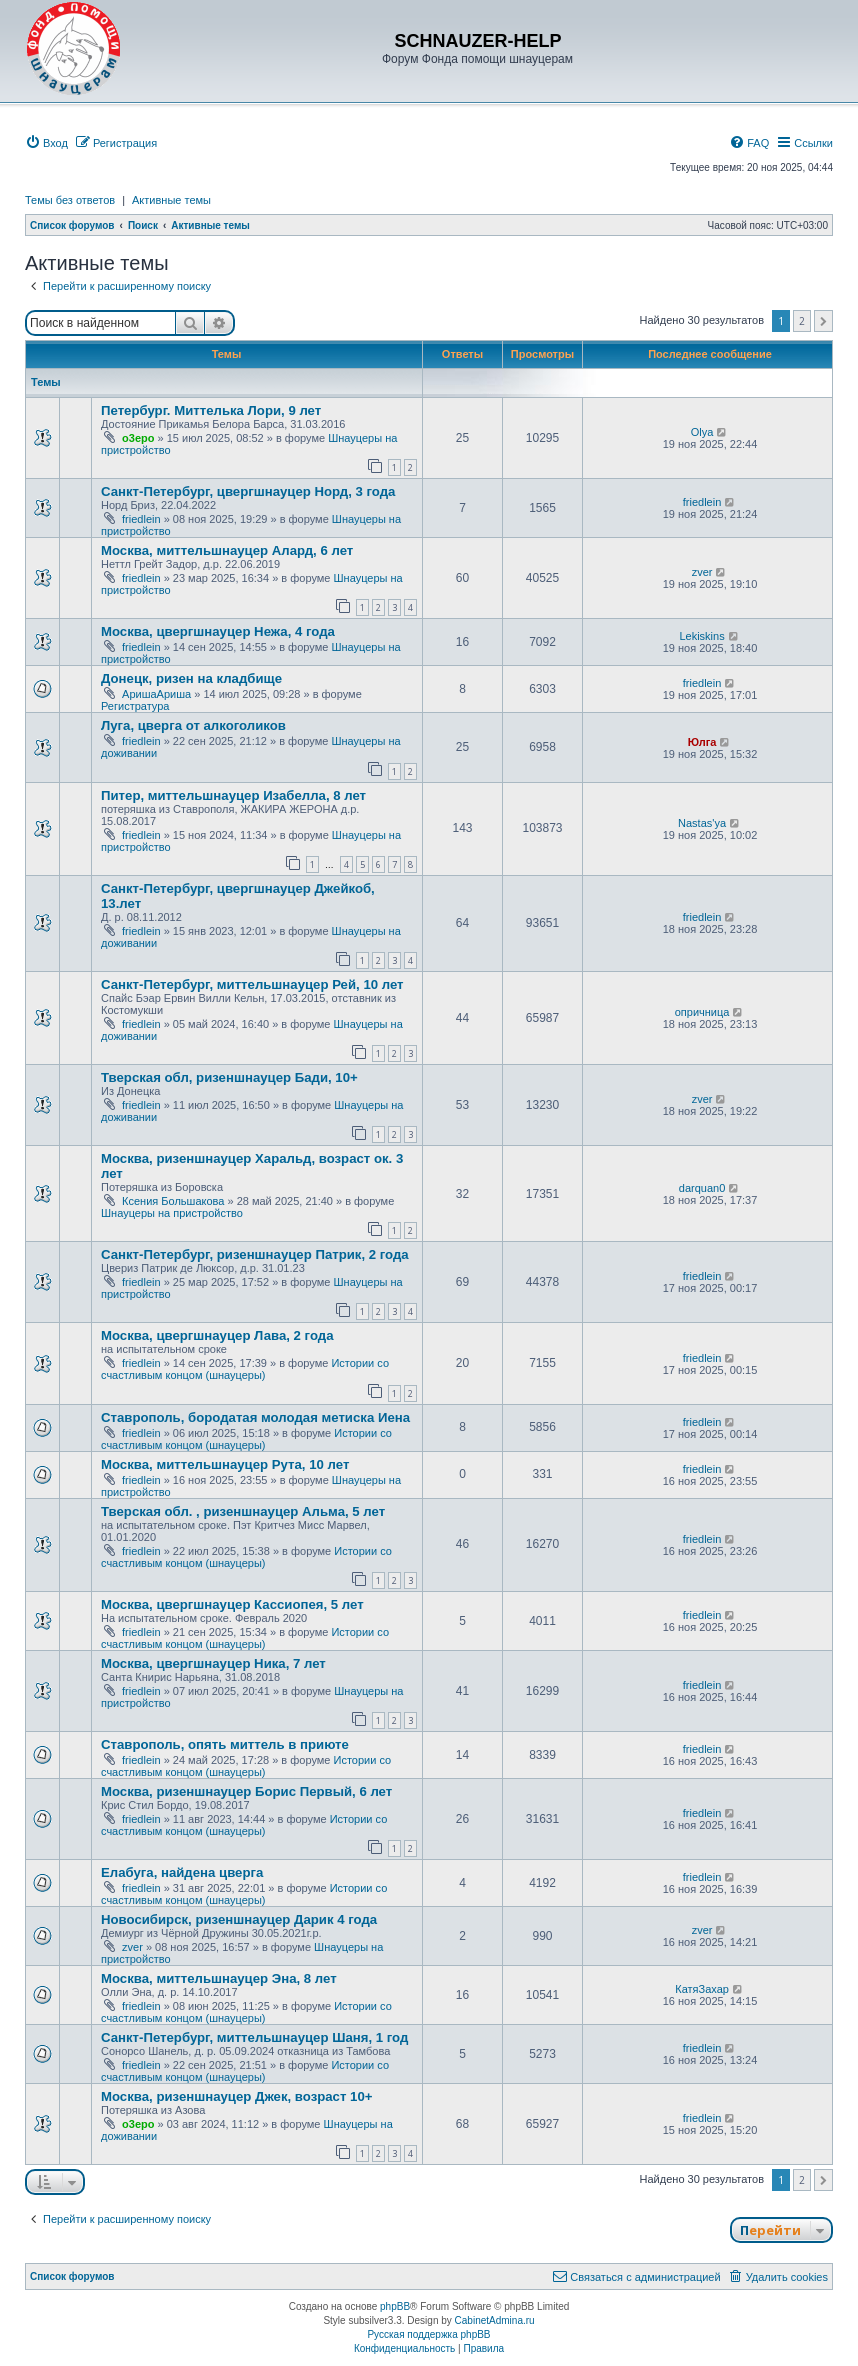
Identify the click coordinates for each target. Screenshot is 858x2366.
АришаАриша (156, 694)
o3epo (138, 438)
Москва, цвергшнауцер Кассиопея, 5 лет (232, 1604)
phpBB (395, 2306)
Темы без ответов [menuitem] (70, 200)
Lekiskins (701, 636)
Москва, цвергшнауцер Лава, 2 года (217, 1335)
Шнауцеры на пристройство (172, 1213)
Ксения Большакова (173, 1201)
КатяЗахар (702, 1989)
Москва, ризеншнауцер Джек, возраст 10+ (236, 2096)
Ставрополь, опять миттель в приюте (225, 1744)
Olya (702, 432)
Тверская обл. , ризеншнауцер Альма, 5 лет (243, 1511)
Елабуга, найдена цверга (182, 1872)
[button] (823, 321)
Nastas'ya (702, 823)
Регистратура (135, 706)
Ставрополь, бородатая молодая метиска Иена (255, 1417)
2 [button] (802, 321)
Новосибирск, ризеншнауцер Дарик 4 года (239, 1919)
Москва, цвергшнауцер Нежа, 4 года (218, 631)
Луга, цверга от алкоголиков (193, 725)
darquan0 (702, 1188)
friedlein (141, 519)
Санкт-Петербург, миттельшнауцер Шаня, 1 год (254, 2037)
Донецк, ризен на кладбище (191, 678)
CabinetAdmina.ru (495, 2320)
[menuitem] (46, 143)
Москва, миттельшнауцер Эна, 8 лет (219, 1978)
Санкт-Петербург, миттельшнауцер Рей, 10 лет (252, 984)
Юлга (702, 742)
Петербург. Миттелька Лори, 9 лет (211, 410)
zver (702, 572)
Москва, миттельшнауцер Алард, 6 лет (227, 550)
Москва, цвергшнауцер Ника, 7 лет (213, 1663)
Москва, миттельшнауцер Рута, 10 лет (225, 1464)
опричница (702, 1012)
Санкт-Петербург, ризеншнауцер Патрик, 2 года (255, 1254)
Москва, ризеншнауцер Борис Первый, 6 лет (246, 1791)
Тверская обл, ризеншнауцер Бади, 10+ (229, 1077)
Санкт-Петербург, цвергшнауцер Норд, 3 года (248, 491)
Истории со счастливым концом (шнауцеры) (245, 1369)
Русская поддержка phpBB (428, 2334)
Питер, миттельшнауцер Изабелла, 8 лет (233, 795)
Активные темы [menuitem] (171, 200)
